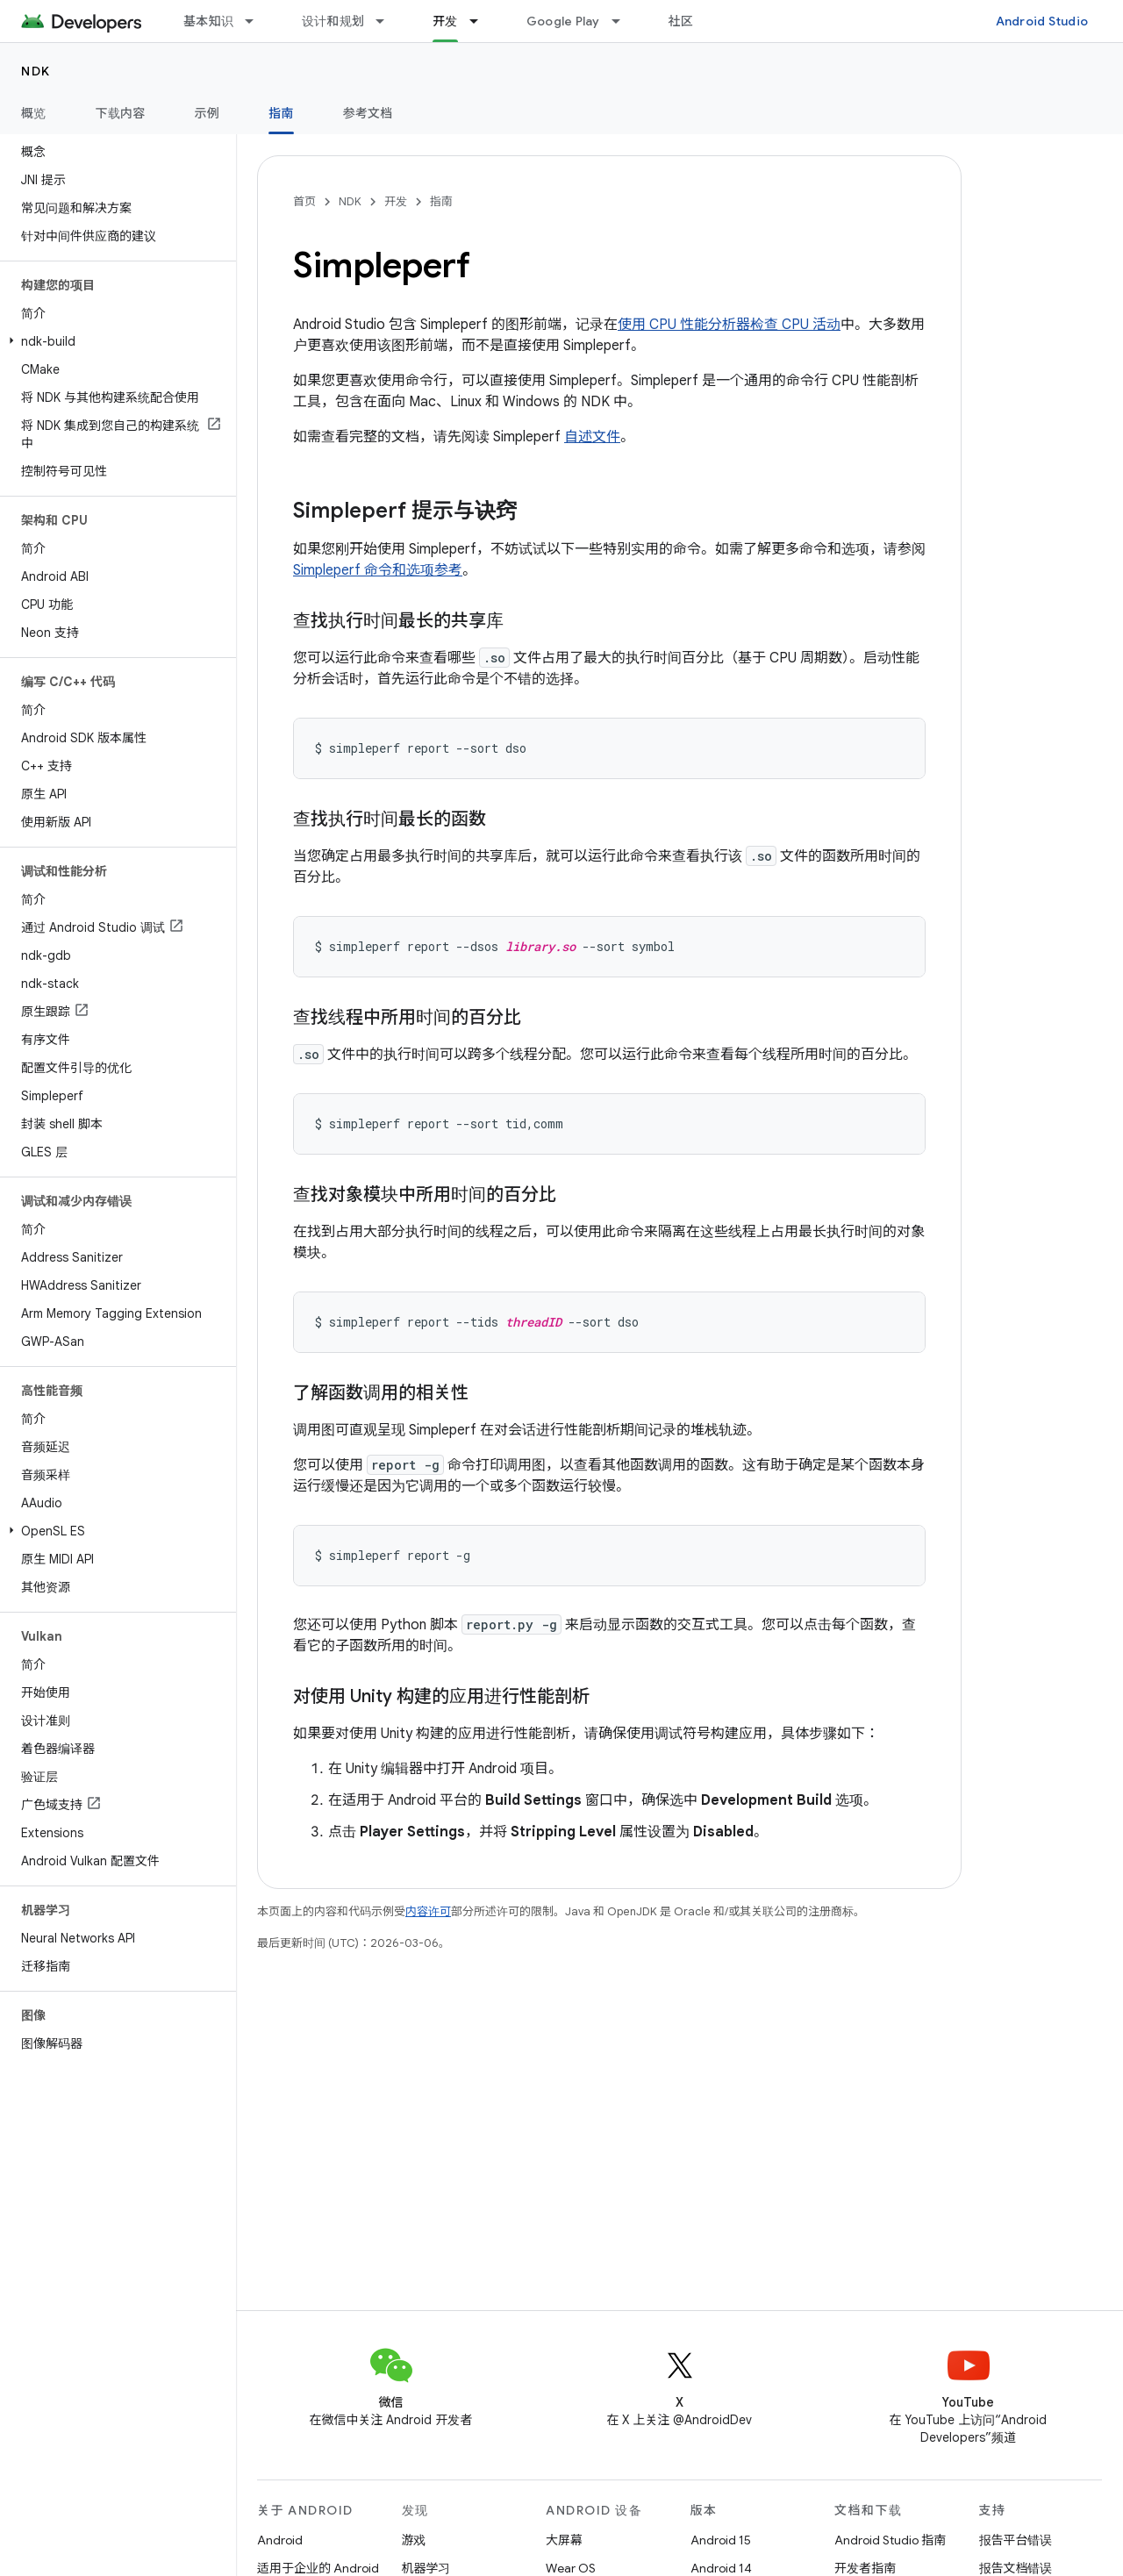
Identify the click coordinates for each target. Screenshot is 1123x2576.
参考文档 (368, 113)
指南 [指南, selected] (281, 113)
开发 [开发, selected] (445, 21)
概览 (33, 113)
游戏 (414, 2540)
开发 (395, 201)
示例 (207, 113)
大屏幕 (564, 2540)
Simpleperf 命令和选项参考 (377, 570)
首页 (304, 201)
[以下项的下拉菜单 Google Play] (623, 21)
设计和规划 (333, 21)
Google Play (563, 21)
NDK (36, 71)
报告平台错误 (1016, 2540)
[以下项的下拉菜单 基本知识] (257, 21)
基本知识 (208, 21)
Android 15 (720, 2540)
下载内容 (121, 113)
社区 (681, 21)
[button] (114, 341)
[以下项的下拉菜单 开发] (481, 21)
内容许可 (428, 1911)
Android (280, 2540)
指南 (441, 201)
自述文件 (592, 437)
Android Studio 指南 (890, 2540)
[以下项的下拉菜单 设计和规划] (387, 21)
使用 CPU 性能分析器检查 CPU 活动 (729, 324)
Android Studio (1042, 21)
